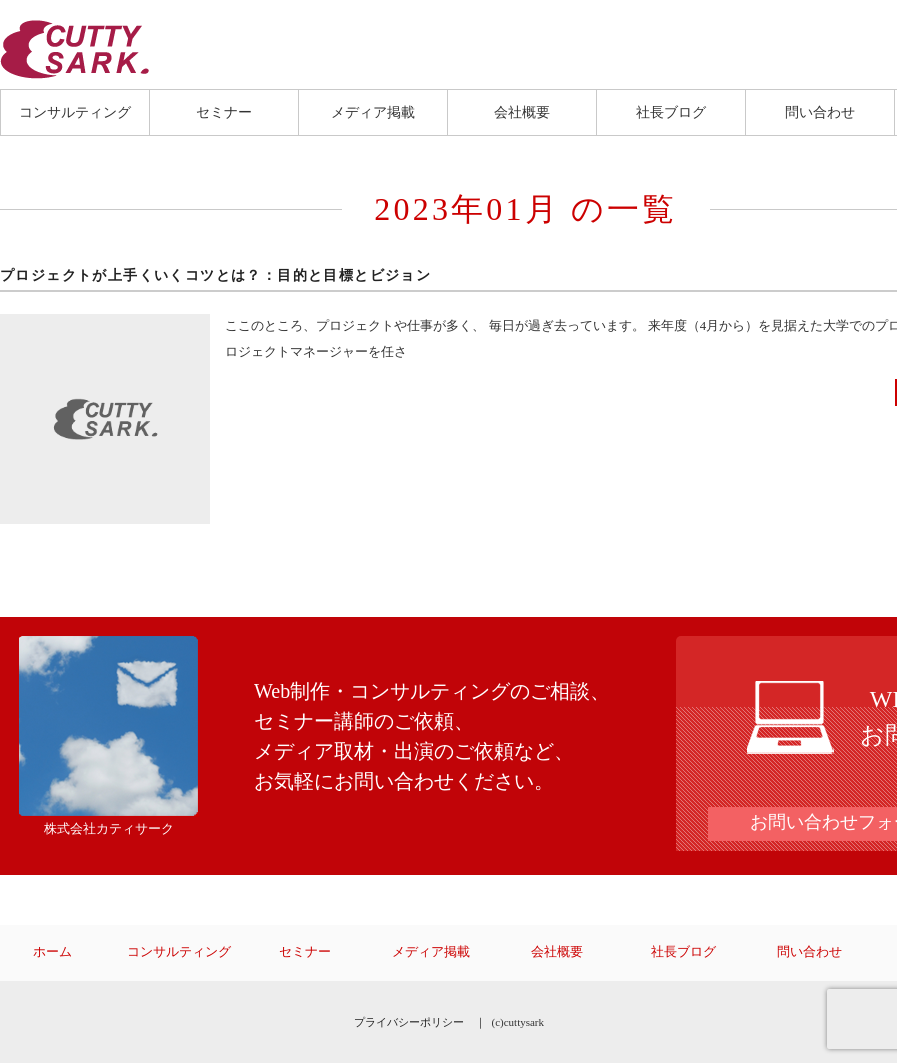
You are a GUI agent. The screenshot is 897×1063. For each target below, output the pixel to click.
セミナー (224, 112)
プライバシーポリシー (409, 1022)
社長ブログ (671, 112)
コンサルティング (75, 112)
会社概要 (522, 112)
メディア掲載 (373, 112)
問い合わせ (820, 112)
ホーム (52, 952)
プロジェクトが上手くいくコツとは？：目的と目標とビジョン (215, 275)
